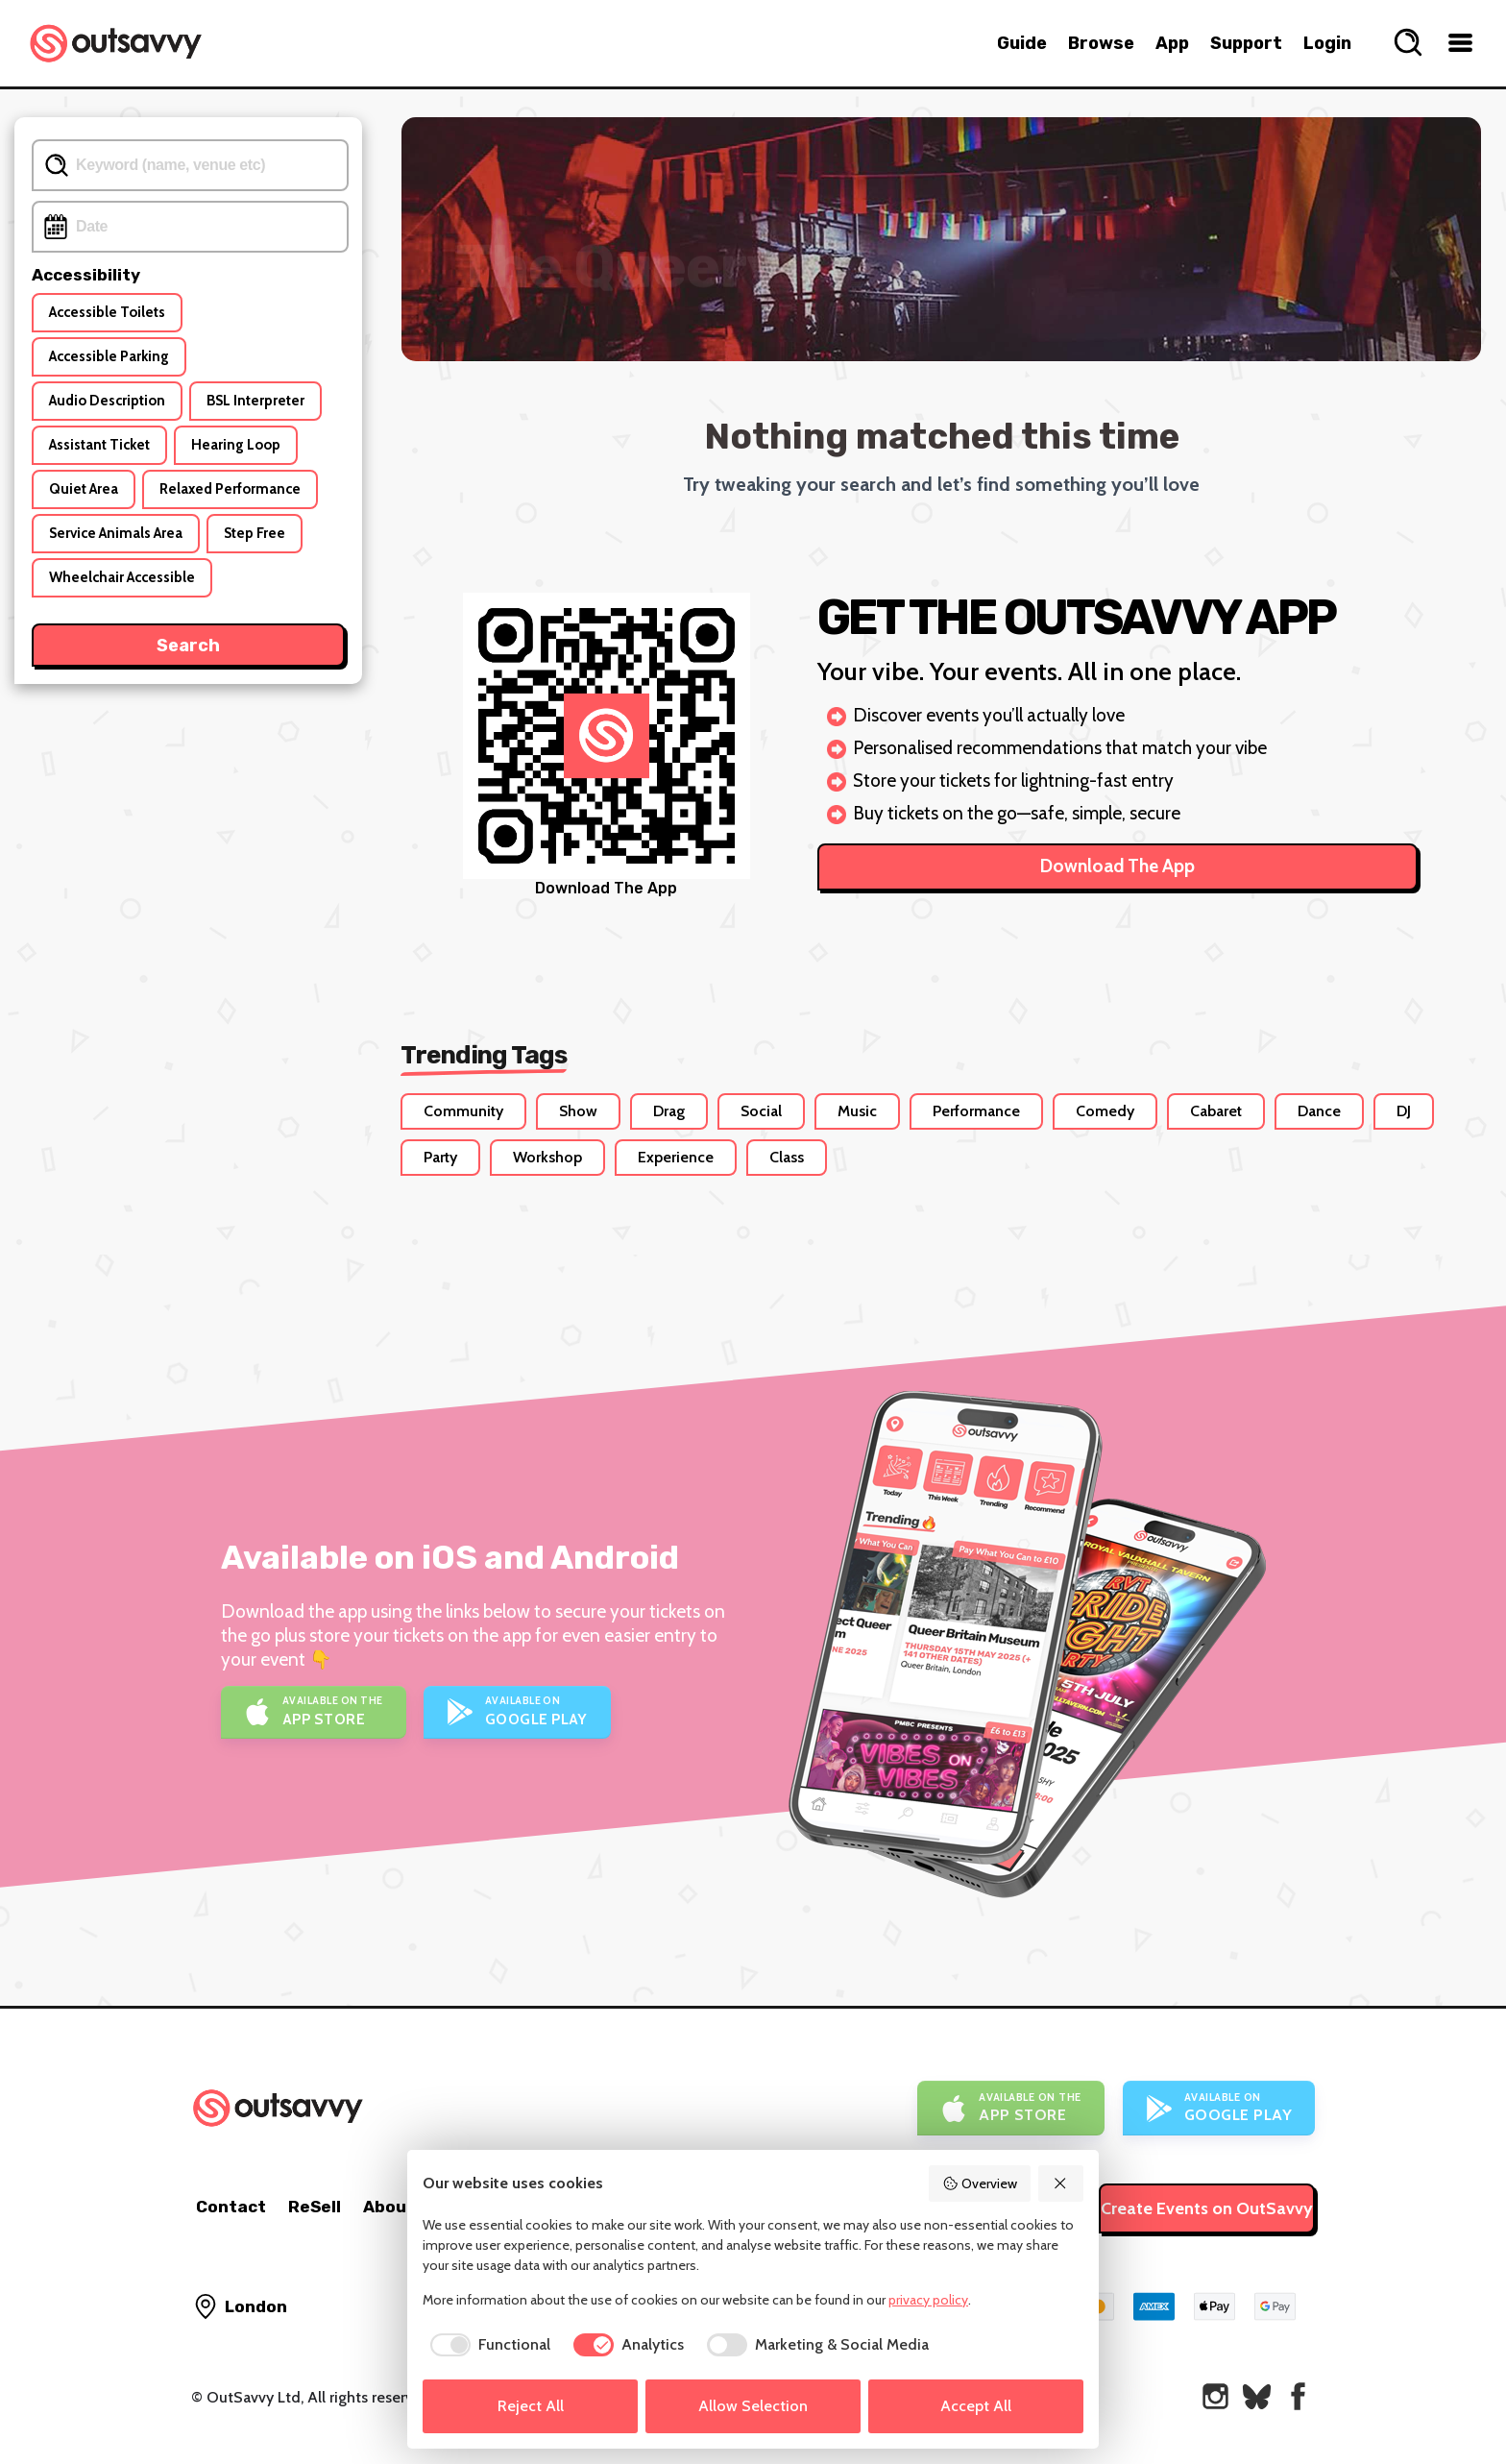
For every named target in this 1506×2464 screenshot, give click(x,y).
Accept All (975, 2406)
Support (1246, 43)
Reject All (531, 2406)
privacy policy (928, 2299)
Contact (231, 2206)
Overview (979, 2183)
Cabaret (1216, 1111)
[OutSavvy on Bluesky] (1257, 2396)
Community (463, 1111)
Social (761, 1111)
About (389, 2206)
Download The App (1117, 866)
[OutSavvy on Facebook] (1298, 2396)
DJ (1404, 1111)
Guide (1022, 43)
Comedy (1105, 1111)
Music (857, 1111)
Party (440, 1157)
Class (786, 1157)
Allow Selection (753, 2406)
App (1172, 43)
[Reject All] (1061, 2183)
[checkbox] (486, 2344)
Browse (1101, 43)
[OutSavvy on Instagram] (1215, 2396)
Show (578, 1111)
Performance (976, 1111)
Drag (669, 1111)
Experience (676, 1157)
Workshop (547, 1157)
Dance (1319, 1111)
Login (1327, 43)
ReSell (314, 2206)
